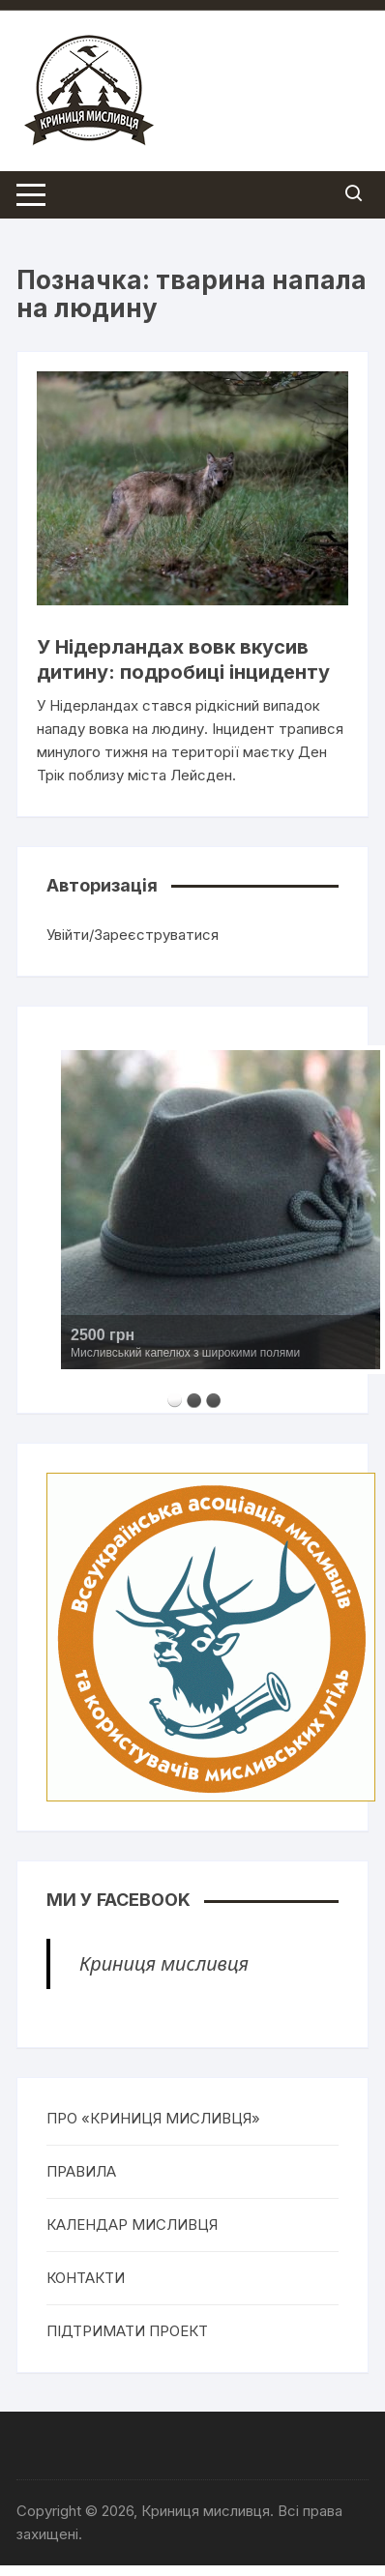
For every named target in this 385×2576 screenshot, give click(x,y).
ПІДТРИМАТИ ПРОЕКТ (127, 2331)
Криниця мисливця (164, 1963)
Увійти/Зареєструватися (132, 934)
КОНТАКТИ (85, 2278)
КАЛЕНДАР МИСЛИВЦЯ (132, 2224)
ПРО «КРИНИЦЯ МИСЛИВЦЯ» (153, 2118)
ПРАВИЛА (81, 2171)
